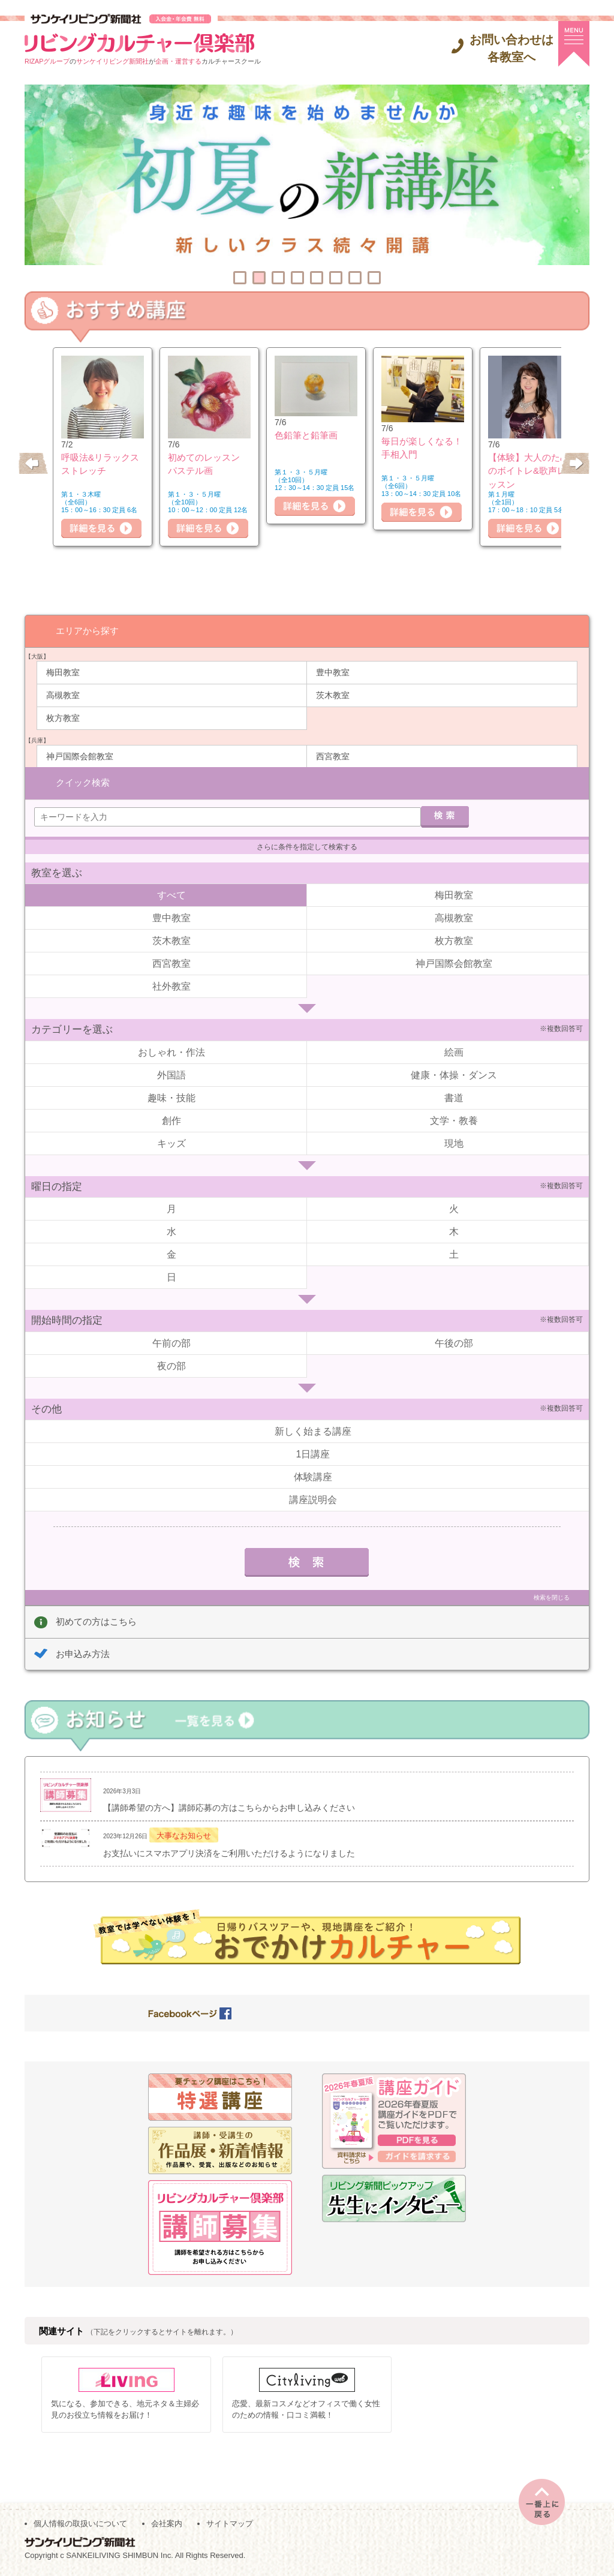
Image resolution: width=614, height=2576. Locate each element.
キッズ (171, 1143)
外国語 (171, 1074)
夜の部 (171, 1365)
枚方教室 (63, 717)
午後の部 (454, 1342)
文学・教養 (454, 1120)
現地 (453, 1143)
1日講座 (313, 1453)
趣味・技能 (171, 1097)
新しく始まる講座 (313, 1431)
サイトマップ (229, 2522)
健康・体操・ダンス (454, 1074)
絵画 (453, 1052)
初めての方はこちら (96, 1621)
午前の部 (171, 1342)
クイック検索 (83, 782)
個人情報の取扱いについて (80, 2522)
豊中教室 (333, 672)
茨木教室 (333, 694)
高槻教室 (63, 694)
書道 (453, 1097)
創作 (171, 1120)
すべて (171, 894)
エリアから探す (87, 630)
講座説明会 (313, 1499)
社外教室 (171, 986)
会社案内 (166, 2522)
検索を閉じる (552, 1597)
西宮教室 (333, 756)
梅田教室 (63, 672)
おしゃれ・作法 (171, 1052)
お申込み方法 (83, 1653)
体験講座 (313, 1476)
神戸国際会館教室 (79, 756)
